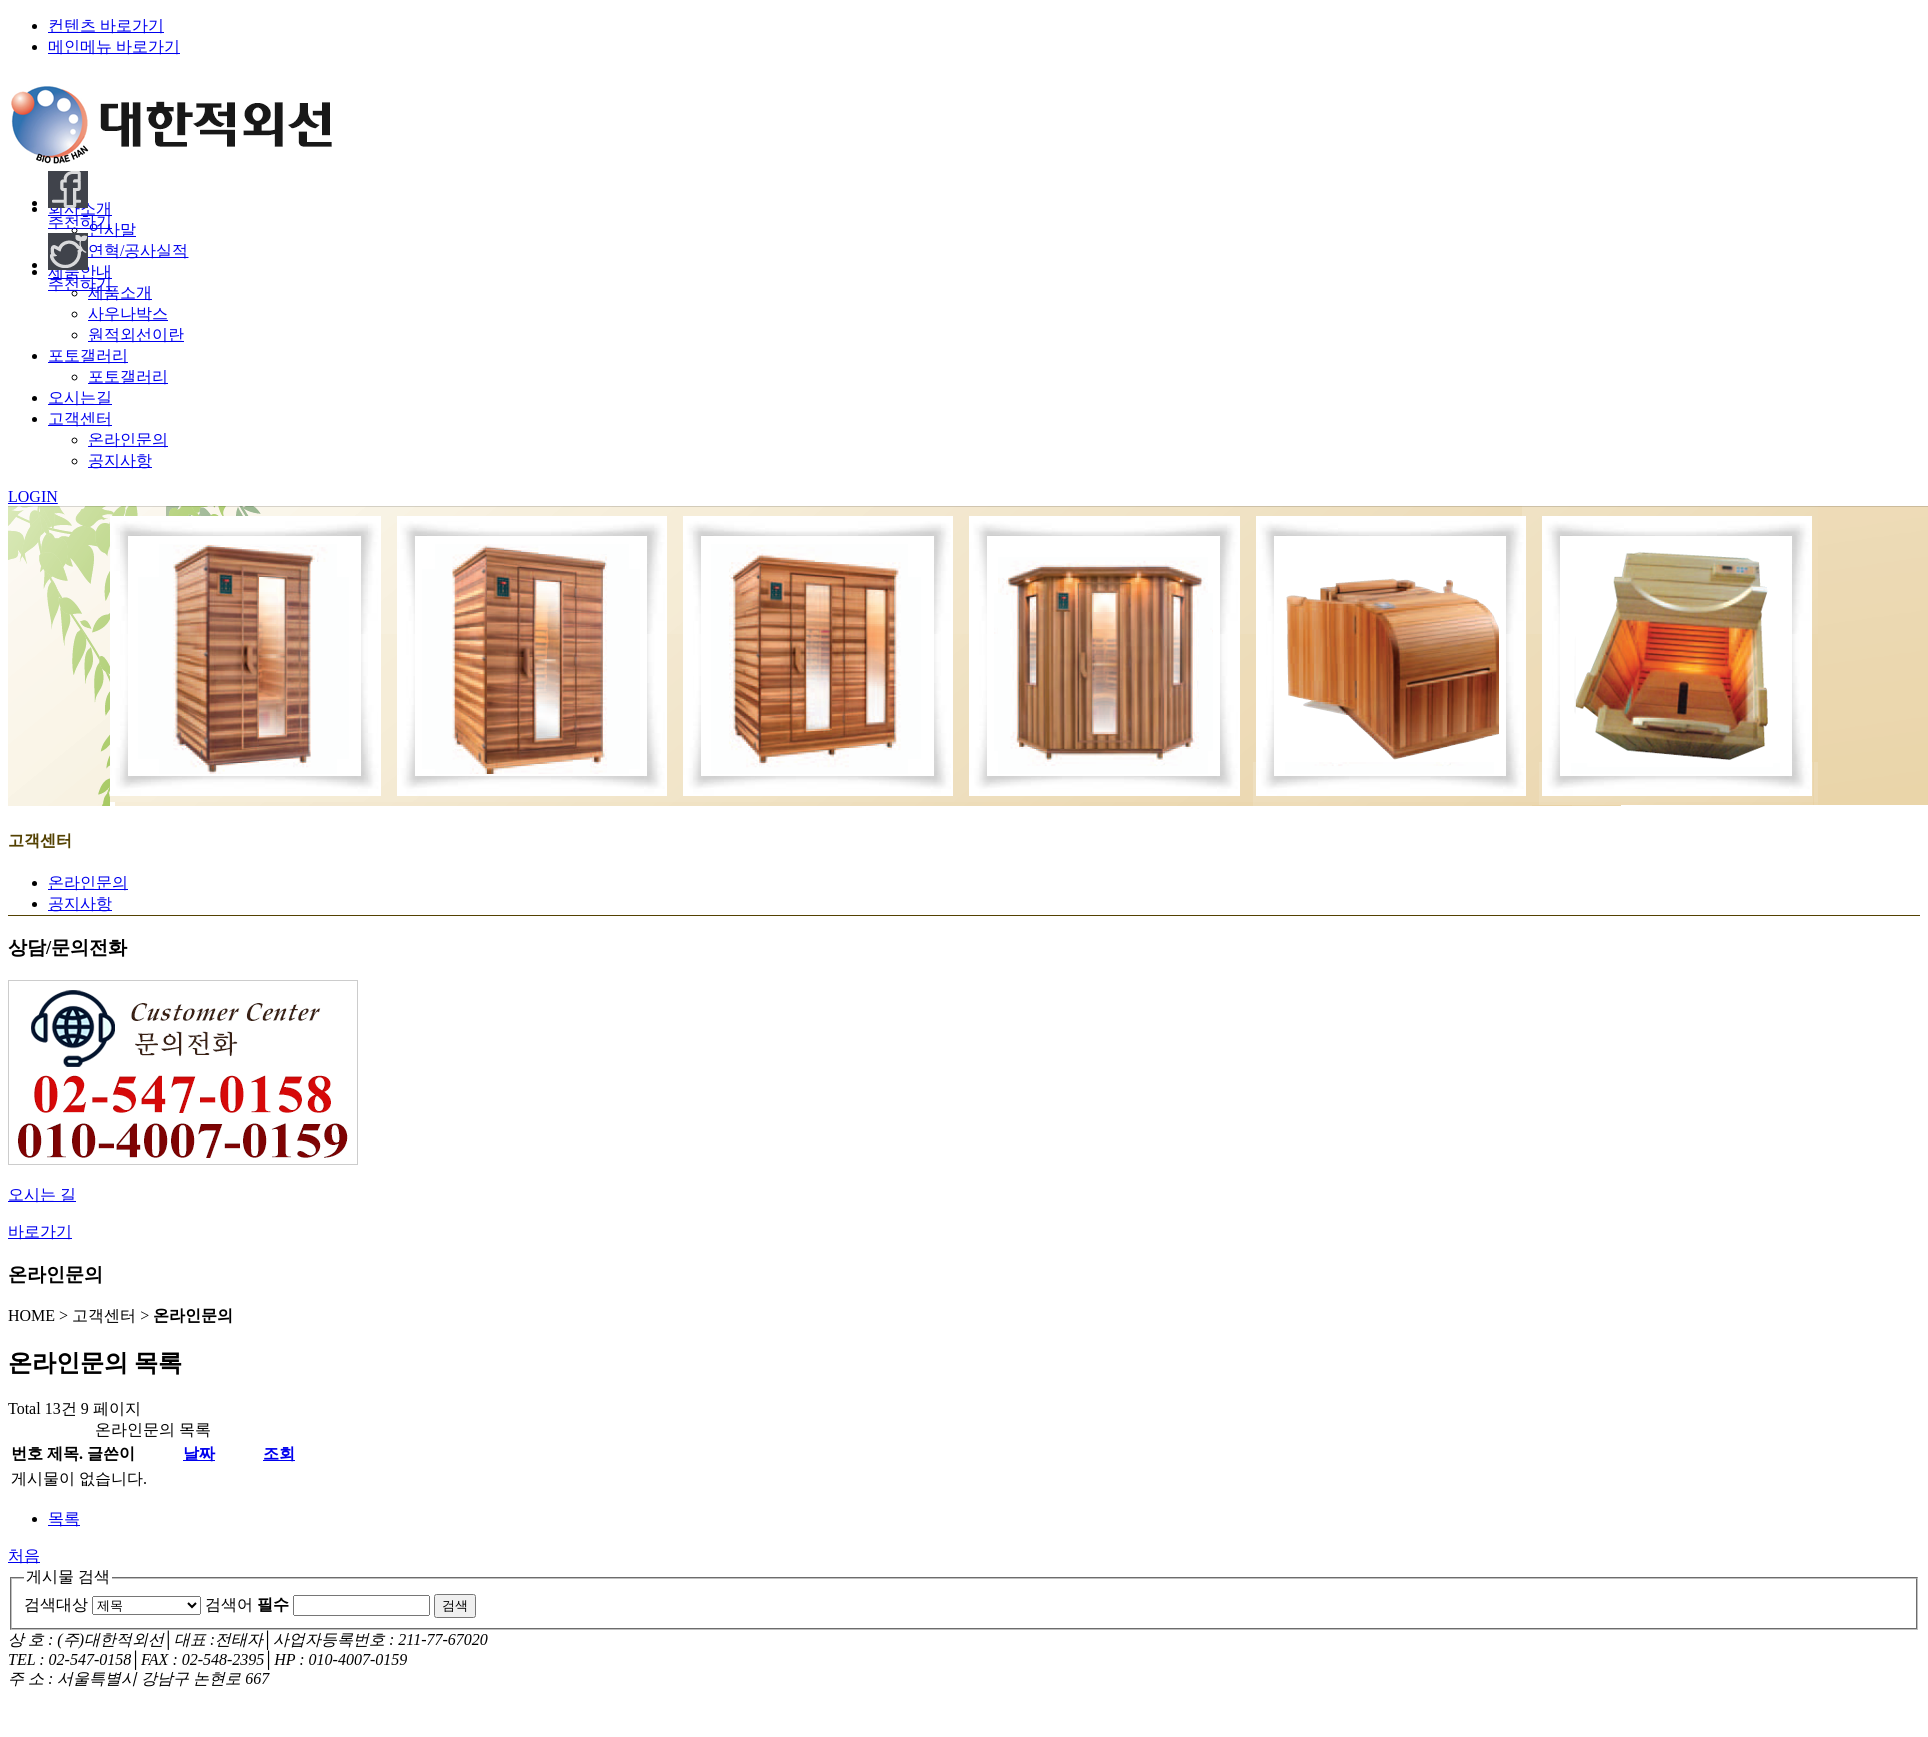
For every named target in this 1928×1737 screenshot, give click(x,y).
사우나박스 (128, 313)
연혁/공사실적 (138, 250)
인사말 (112, 229)
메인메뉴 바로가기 (114, 46)
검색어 (247, 1604)
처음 (24, 1555)
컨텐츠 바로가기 (106, 25)
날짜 (199, 1453)
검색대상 (56, 1604)
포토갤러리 (128, 376)
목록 (64, 1518)
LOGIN (33, 496)
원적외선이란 (136, 334)
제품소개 (120, 292)
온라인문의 (128, 439)
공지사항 (120, 460)
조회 (279, 1453)
